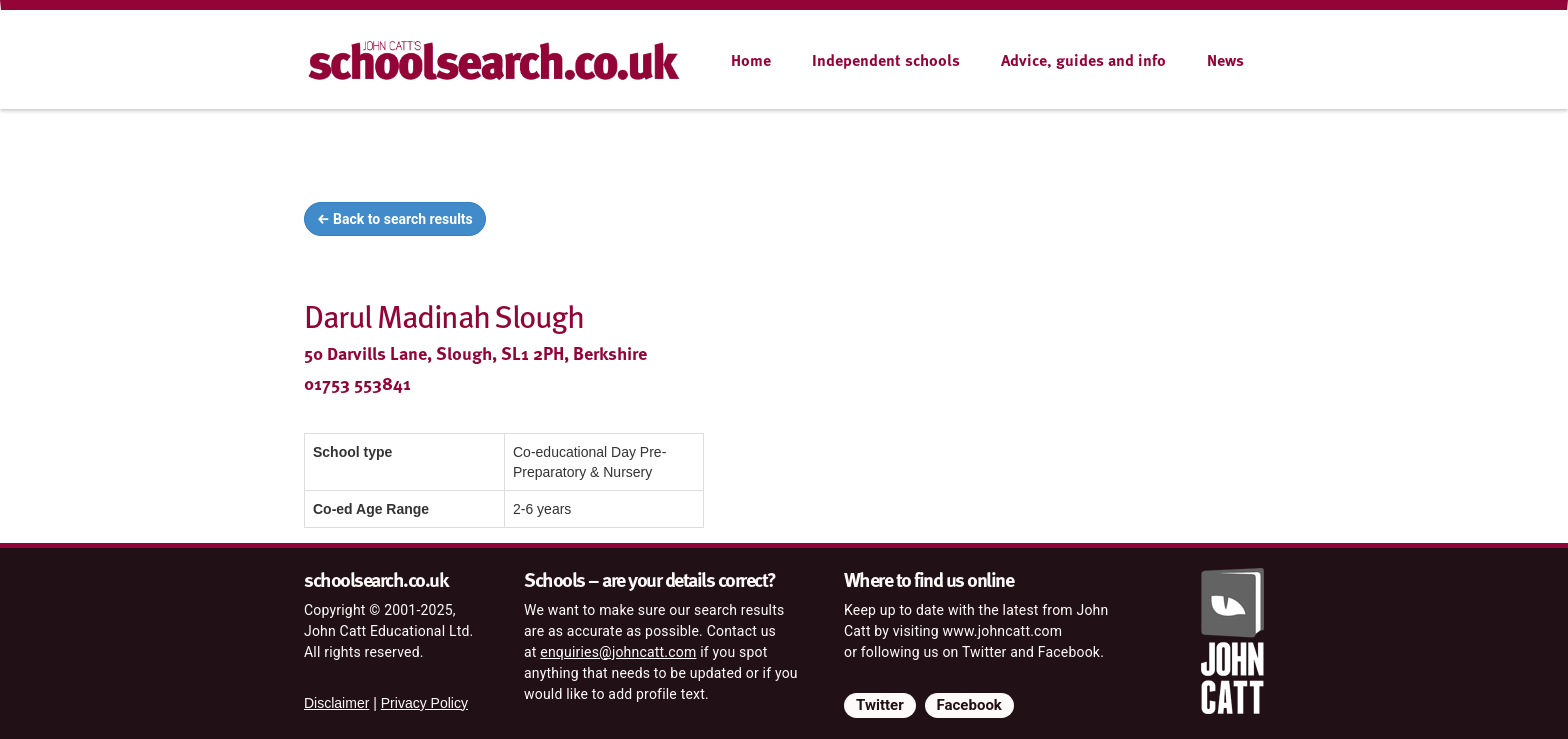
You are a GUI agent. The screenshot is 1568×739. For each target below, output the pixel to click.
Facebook (969, 705)
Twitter (880, 705)
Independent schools (886, 60)
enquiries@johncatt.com (618, 652)
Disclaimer (336, 703)
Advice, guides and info (1083, 60)
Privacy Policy (424, 703)
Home (751, 60)
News (1225, 60)
